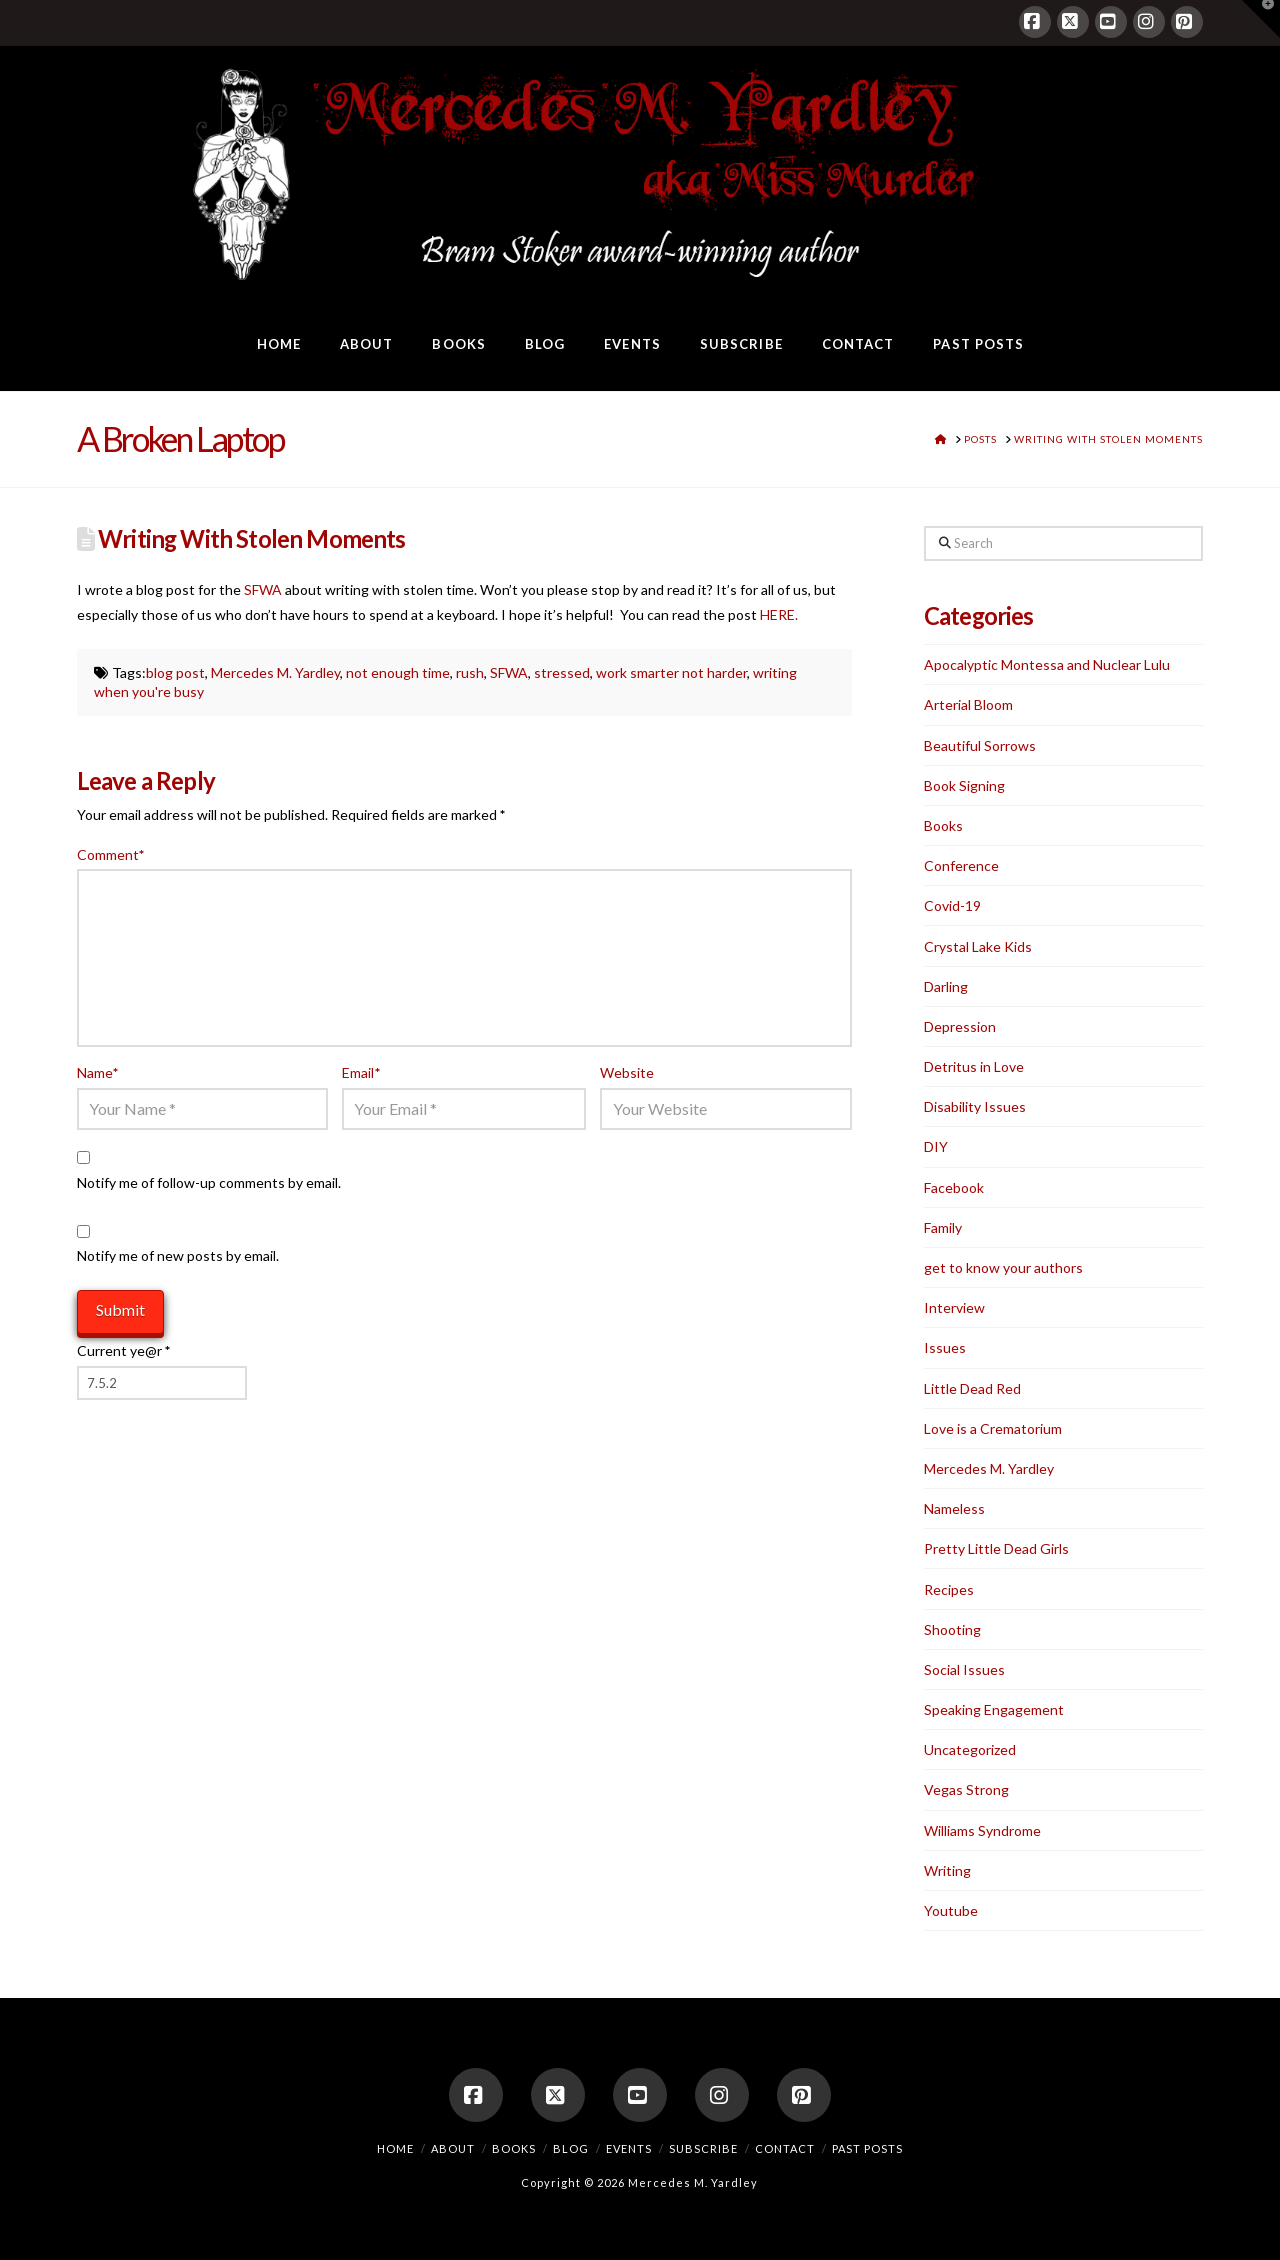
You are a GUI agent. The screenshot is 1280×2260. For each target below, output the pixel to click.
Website (627, 1072)
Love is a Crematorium (993, 1428)
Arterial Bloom (968, 704)
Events (629, 2148)
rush (470, 672)
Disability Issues (975, 1106)
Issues (945, 1347)
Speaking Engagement (994, 1709)
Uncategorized (970, 1749)
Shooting (952, 1629)
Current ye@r (123, 1350)
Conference (961, 865)
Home (395, 2148)
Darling (946, 986)
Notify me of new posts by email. (178, 1255)
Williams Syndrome (982, 1830)
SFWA (263, 589)
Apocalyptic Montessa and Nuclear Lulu (1047, 664)
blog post (175, 672)
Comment (111, 854)
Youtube (951, 1910)
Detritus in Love (974, 1066)
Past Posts (867, 2148)
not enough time (398, 672)
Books (943, 825)
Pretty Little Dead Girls (996, 1548)
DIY (936, 1146)
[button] (1261, 19)
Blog (571, 2148)
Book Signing (964, 785)
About (453, 2148)
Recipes (949, 1589)
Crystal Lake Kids (978, 946)
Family (943, 1227)
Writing (947, 1870)
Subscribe (703, 2148)
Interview (954, 1307)
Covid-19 (952, 905)
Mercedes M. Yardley (275, 672)
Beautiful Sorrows (980, 745)
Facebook (954, 1187)
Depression (960, 1026)
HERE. (777, 614)
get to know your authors (1003, 1267)
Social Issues (964, 1669)
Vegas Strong (966, 1789)
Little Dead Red (972, 1388)
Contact (785, 2148)
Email (361, 1072)
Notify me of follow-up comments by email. (209, 1182)
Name (98, 1072)
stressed (562, 672)
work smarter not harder (671, 672)
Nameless (954, 1508)
